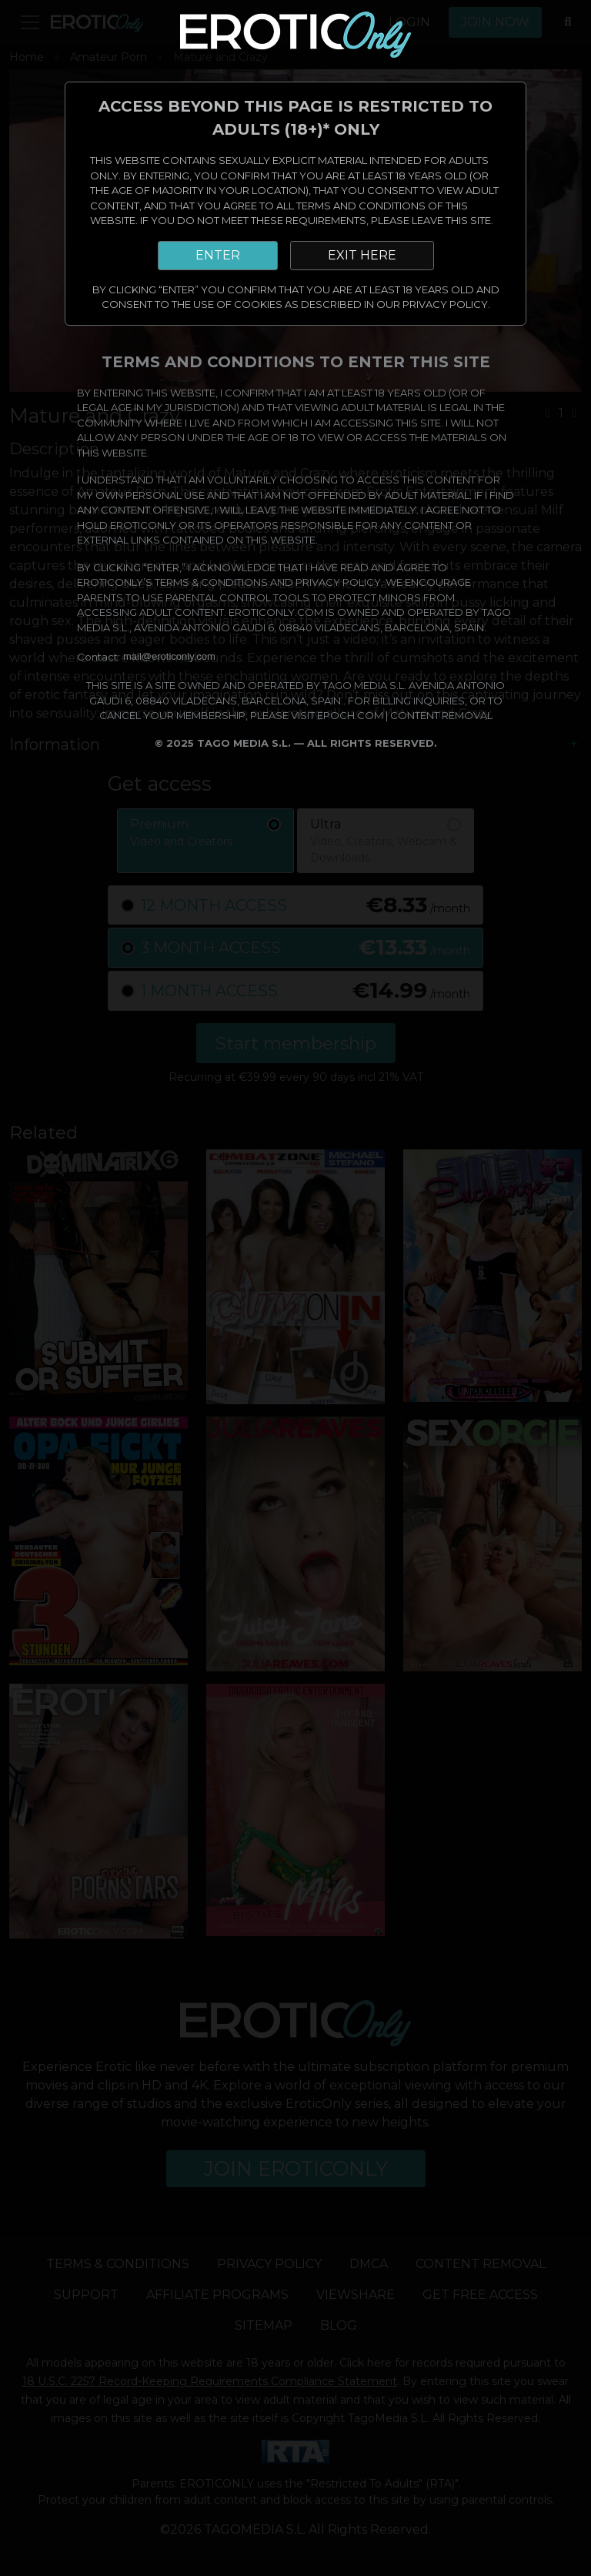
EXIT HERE (362, 255)
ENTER (217, 255)
